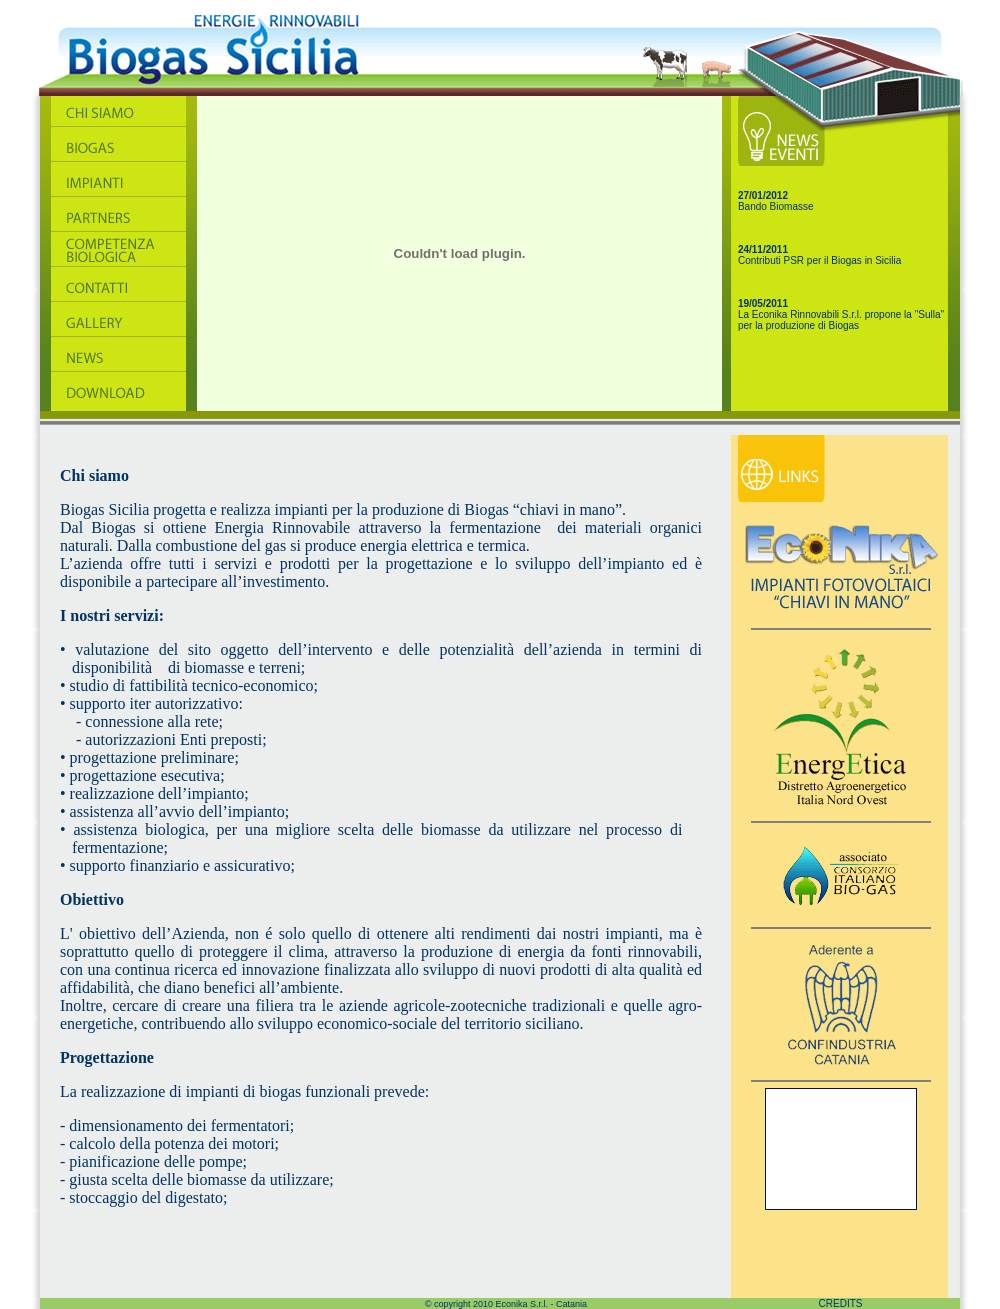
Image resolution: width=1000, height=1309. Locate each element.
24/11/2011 (763, 249)
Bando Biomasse (776, 206)
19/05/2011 (763, 303)
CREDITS (841, 1303)
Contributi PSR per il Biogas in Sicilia (819, 260)
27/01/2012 (763, 195)
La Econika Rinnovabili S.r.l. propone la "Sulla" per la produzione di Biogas (841, 320)
